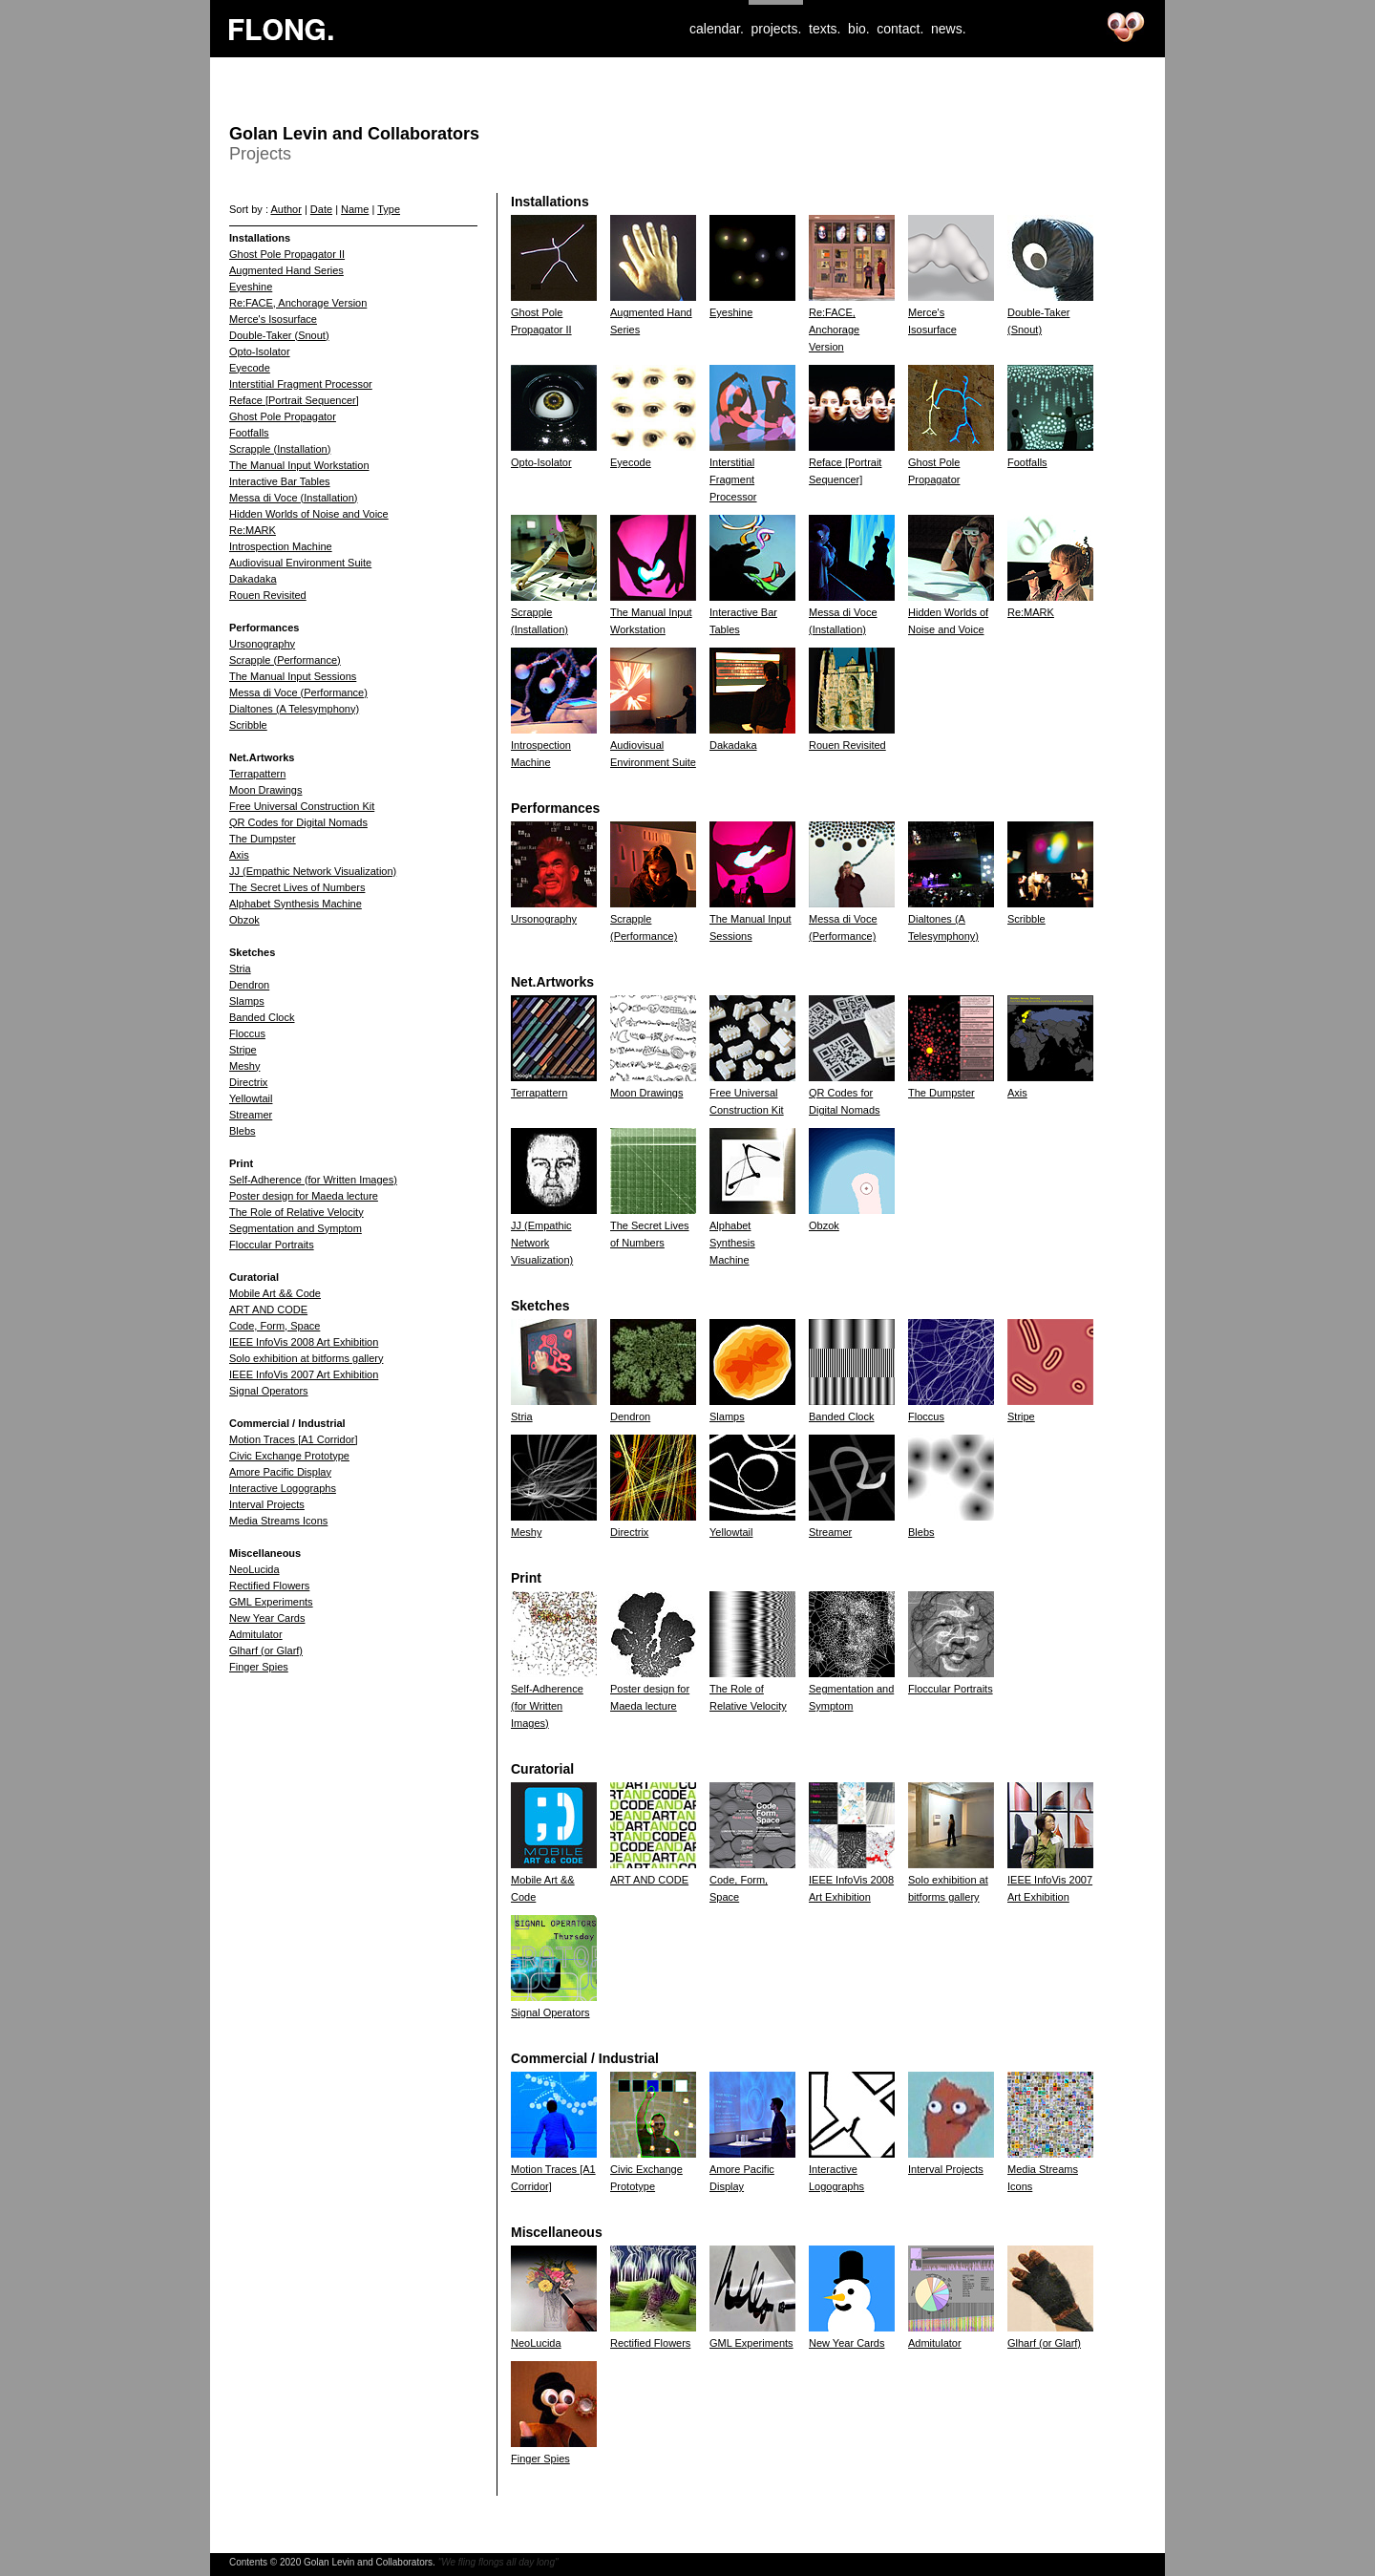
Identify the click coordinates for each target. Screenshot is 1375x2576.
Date (321, 209)
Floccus (247, 1033)
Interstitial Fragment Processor (300, 384)
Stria (240, 968)
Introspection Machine (280, 546)
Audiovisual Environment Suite (300, 562)
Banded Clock (262, 1017)
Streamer (250, 1114)
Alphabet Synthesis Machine (295, 903)
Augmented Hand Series (286, 270)
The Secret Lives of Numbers (297, 887)
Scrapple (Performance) (285, 660)
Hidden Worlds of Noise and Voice (309, 514)
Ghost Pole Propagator (282, 416)
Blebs (242, 1131)
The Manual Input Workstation (299, 465)
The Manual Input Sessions (292, 676)
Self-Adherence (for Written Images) (313, 1179)
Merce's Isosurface (273, 319)
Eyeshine (250, 286)
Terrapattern (257, 773)
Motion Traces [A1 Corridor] (293, 1439)
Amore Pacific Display (280, 1472)
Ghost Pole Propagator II (287, 254)
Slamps (246, 1001)
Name (355, 209)
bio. (859, 28)
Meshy (244, 1066)
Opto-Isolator (259, 351)
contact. (900, 28)
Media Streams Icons (278, 1520)
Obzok (244, 920)
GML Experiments (271, 1601)
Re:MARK (252, 530)
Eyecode (249, 367)
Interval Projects (267, 1504)
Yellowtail (250, 1098)
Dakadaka (253, 579)
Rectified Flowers (269, 1585)
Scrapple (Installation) (279, 449)
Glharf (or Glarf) (266, 1650)
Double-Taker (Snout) (279, 335)
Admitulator (256, 1634)
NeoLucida (254, 1569)
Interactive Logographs (282, 1488)
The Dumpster (262, 838)
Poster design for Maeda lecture (303, 1196)
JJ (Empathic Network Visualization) (312, 871)
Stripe (243, 1049)
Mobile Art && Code (275, 1293)
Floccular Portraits (271, 1244)
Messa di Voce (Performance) (298, 692)
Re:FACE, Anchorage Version (298, 303)
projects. (776, 28)
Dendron (249, 984)
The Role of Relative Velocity (296, 1212)
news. (948, 28)
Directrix (248, 1082)
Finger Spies (258, 1666)
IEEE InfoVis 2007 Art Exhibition (303, 1374)
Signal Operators (268, 1390)
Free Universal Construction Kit (301, 806)
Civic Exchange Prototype (289, 1455)
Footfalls (249, 432)
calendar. (716, 28)
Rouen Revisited (268, 595)
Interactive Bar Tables (279, 481)
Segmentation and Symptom (295, 1228)
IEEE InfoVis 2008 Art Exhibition (303, 1342)
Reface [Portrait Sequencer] (294, 400)
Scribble (248, 725)
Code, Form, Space (274, 1325)
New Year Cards (267, 1618)
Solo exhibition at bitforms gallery (306, 1358)
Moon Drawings (265, 790)
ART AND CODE (268, 1309)
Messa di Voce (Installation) (293, 497)
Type (388, 209)
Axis (239, 855)
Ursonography (262, 643)
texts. (824, 28)
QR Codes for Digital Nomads (298, 822)
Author (285, 209)
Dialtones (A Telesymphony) (294, 708)
